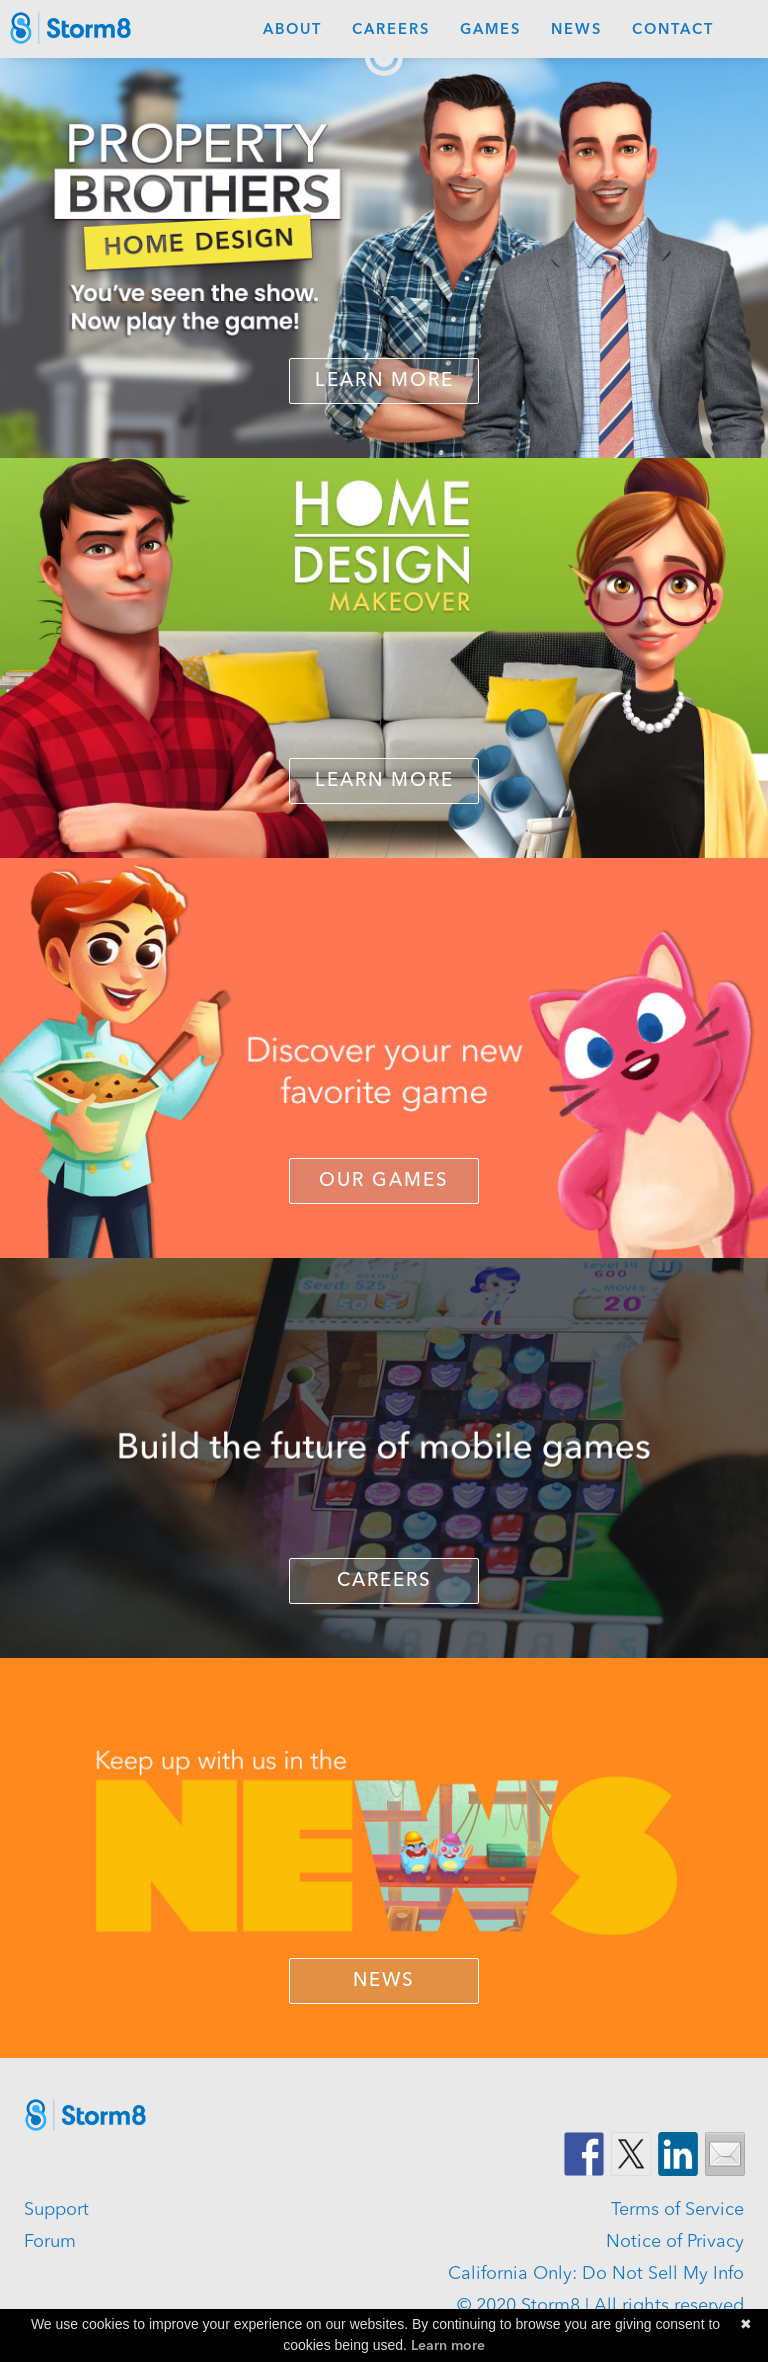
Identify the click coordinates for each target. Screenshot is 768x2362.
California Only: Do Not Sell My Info (596, 2274)
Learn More (384, 381)
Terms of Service (677, 2210)
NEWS (384, 1981)
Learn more (448, 2346)
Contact (673, 30)
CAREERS (384, 1581)
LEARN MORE (384, 781)
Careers (391, 30)
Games (490, 30)
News (576, 30)
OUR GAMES (384, 1181)
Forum (50, 2242)
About (292, 30)
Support (56, 2210)
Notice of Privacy (675, 2242)
